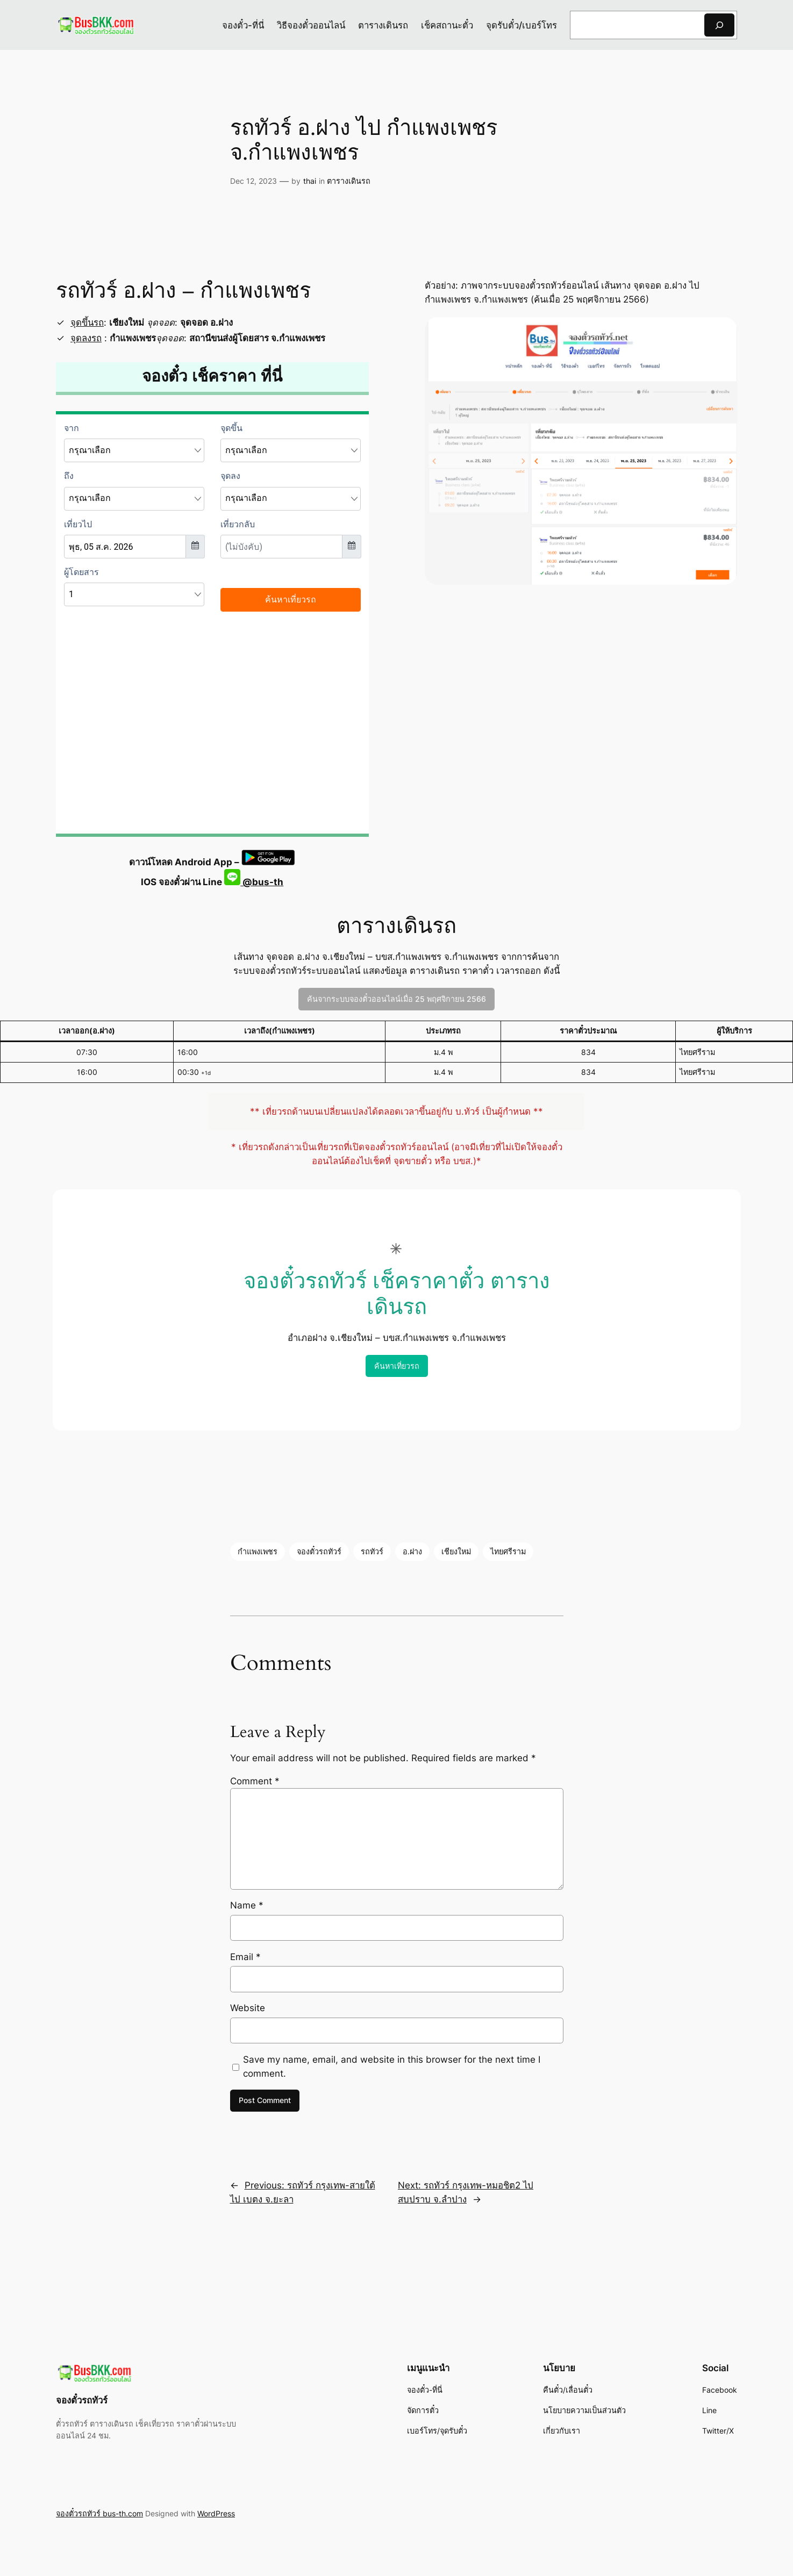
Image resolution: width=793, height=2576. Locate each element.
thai (309, 180)
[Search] (719, 25)
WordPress (216, 2513)
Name (246, 1905)
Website (247, 2008)
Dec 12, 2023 (253, 180)
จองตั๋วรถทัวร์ (319, 1551)
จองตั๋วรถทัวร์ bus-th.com (99, 2513)
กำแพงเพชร (257, 1551)
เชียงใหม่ (456, 1551)
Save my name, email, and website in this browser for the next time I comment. (391, 2066)
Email (245, 1956)
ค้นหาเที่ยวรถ (396, 1365)
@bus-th (253, 882)
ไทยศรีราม (508, 1551)
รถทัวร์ (372, 1551)
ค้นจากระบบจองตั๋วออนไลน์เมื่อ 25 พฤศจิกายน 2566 (396, 998)
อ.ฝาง (412, 1551)
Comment (255, 1781)
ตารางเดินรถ (348, 180)
